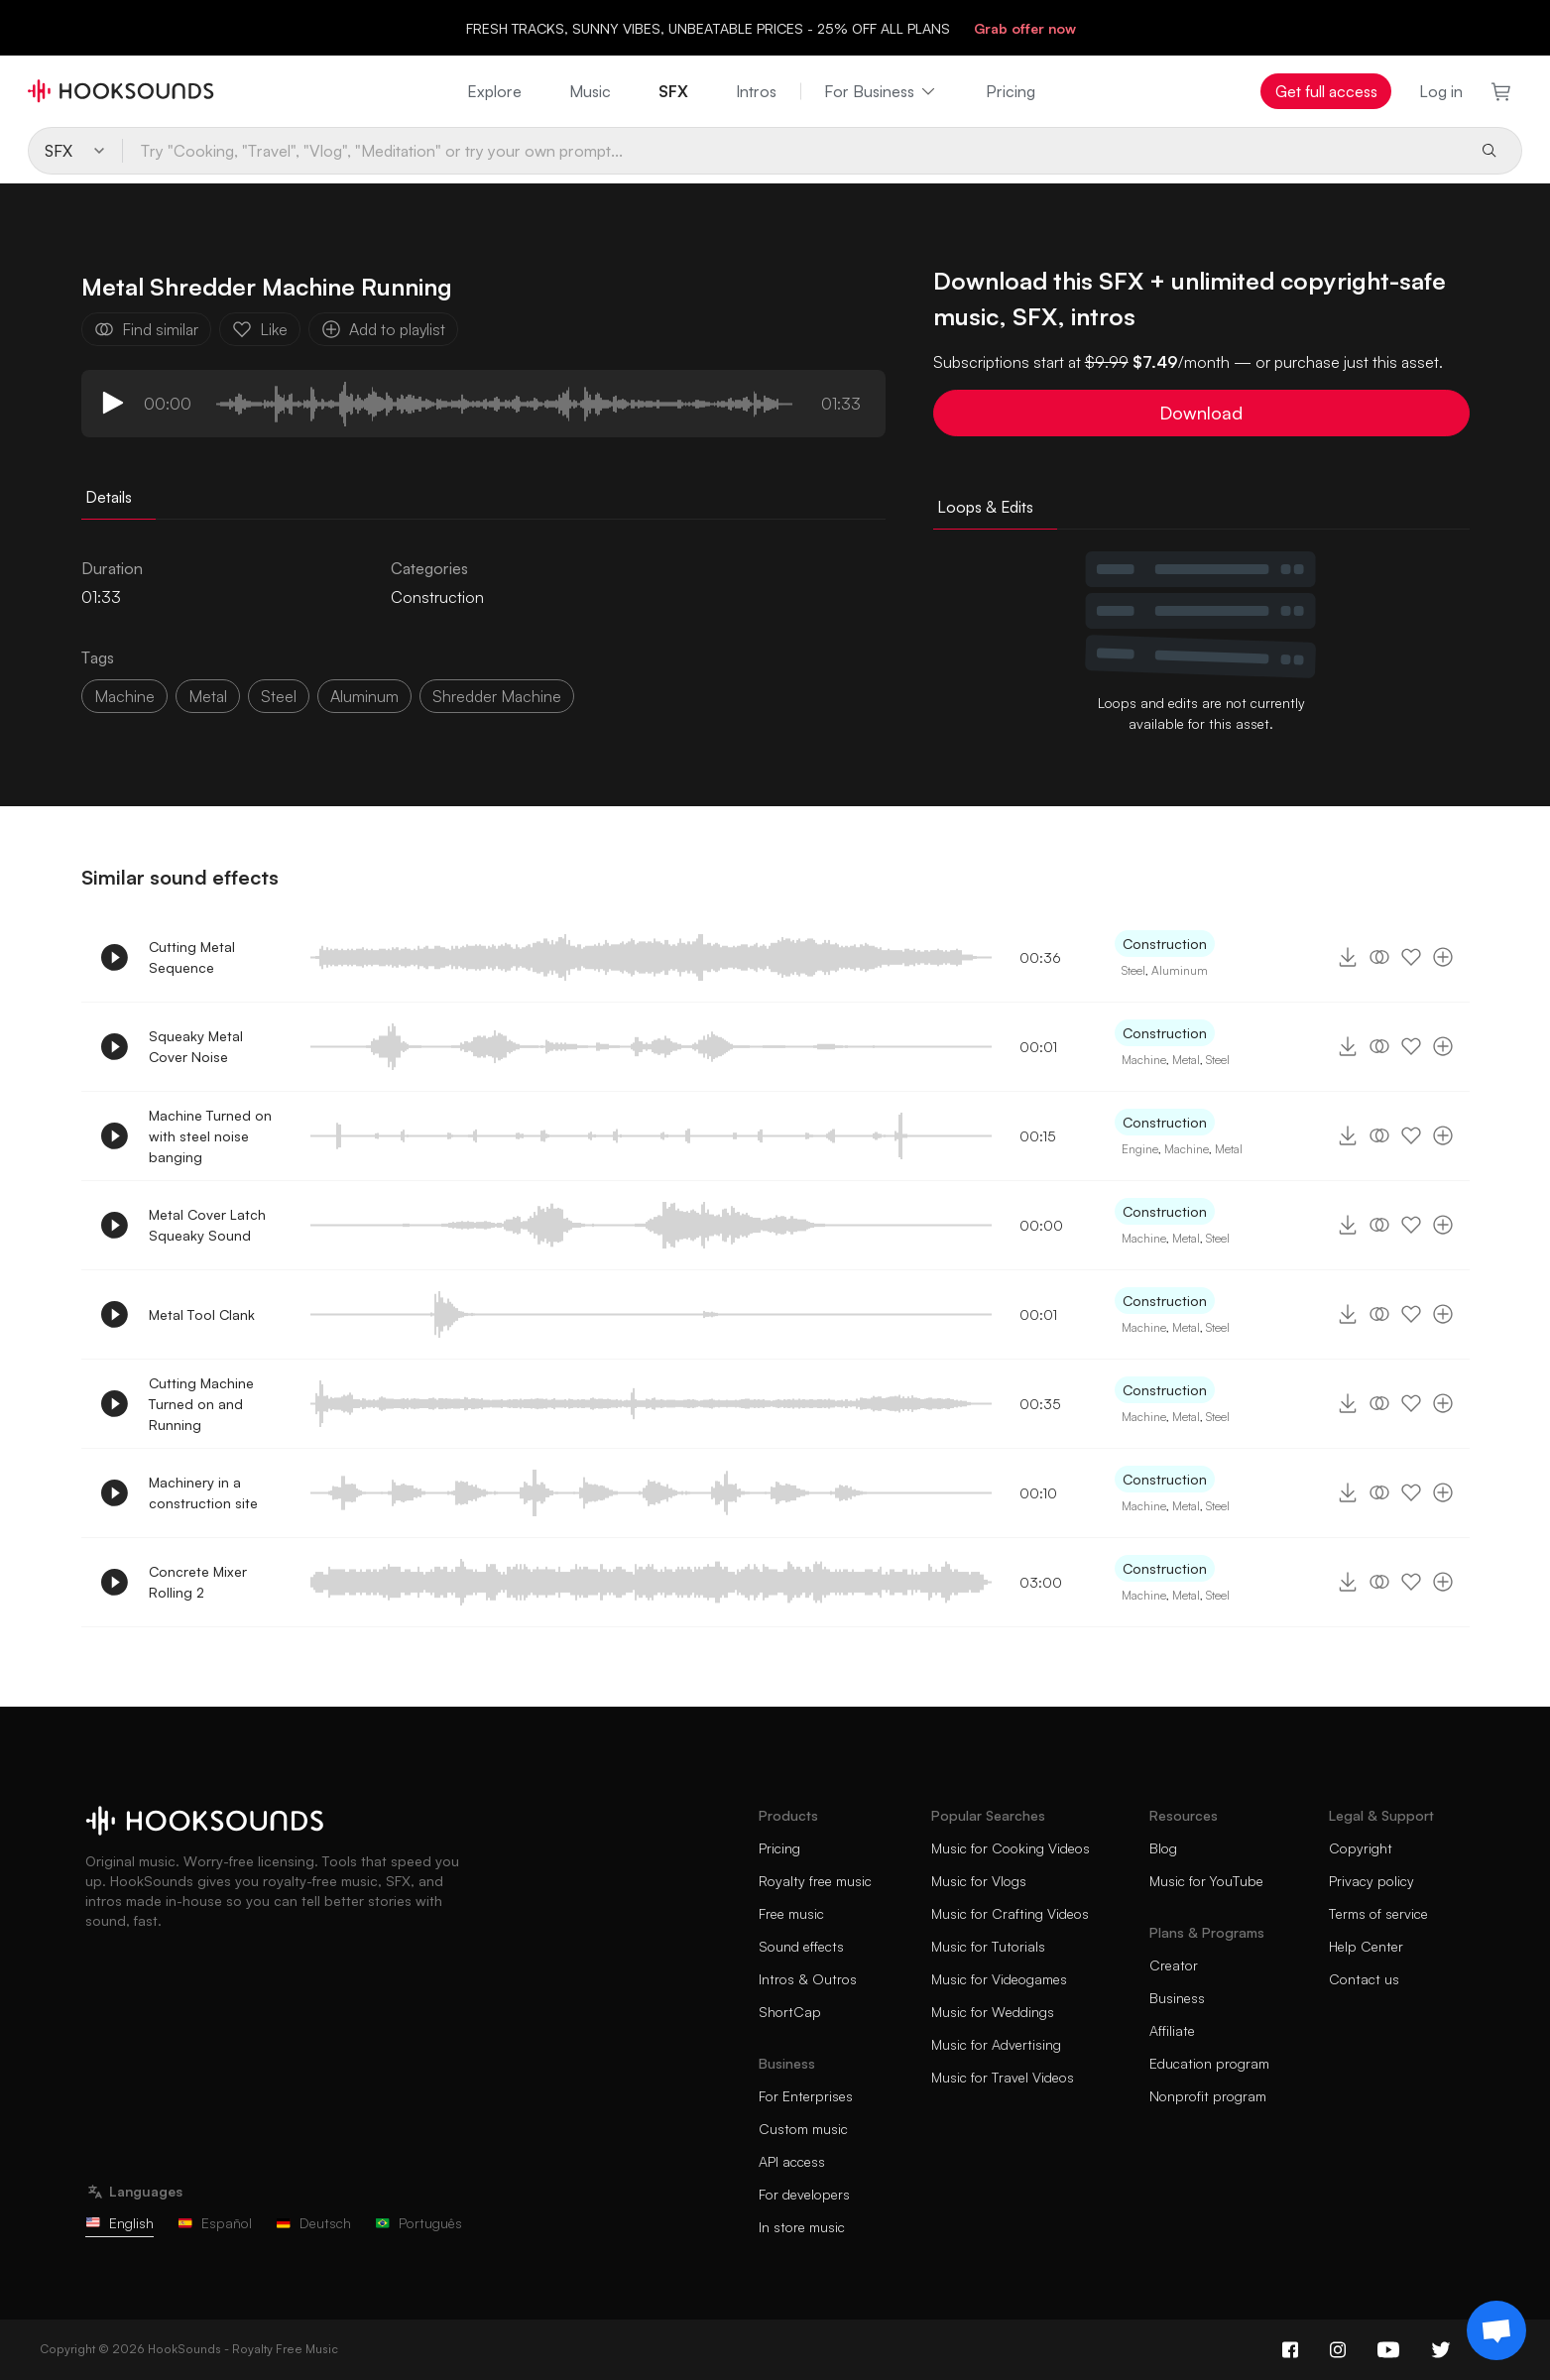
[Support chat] (1496, 2330)
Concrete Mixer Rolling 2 (198, 1582)
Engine (1140, 1148)
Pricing (1010, 91)
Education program (1209, 2063)
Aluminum (1179, 970)
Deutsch (313, 2222)
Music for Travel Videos (1002, 2077)
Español (215, 2222)
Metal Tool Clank (202, 1314)
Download (1201, 412)
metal (207, 696)
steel (279, 696)
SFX (673, 91)
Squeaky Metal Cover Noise (196, 1046)
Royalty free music (815, 1880)
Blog (1163, 1848)
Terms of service (1378, 1913)
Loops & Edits (985, 507)
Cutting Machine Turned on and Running (201, 1403)
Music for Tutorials (988, 1946)
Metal (1186, 1059)
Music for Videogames (999, 1978)
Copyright (1360, 1848)
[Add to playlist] (1443, 957)
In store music (802, 2226)
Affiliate (1172, 2030)
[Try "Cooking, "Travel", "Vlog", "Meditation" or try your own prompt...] (792, 151)
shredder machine (496, 696)
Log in (1441, 91)
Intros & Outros (808, 1978)
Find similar (146, 329)
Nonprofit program (1207, 2095)
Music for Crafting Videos (1010, 1913)
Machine (1144, 1059)
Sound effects (801, 1946)
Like (260, 329)
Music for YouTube (1206, 1880)
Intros (756, 91)
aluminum (364, 696)
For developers (804, 2194)
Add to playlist (383, 329)
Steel (1133, 970)
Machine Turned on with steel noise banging (210, 1136)
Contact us (1364, 1978)
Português (418, 2222)
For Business (881, 91)
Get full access (1326, 91)
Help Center (1366, 1946)
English (119, 2222)
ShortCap (790, 2011)
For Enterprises (806, 2095)
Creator (1173, 1965)
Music (590, 91)
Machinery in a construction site (203, 1492)
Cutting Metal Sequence (192, 957)
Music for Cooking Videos (1010, 1848)
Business (1177, 1997)
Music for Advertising (996, 2044)
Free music (791, 1913)
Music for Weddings (992, 2011)
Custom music (803, 2128)
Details (108, 497)
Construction (437, 597)
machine (124, 696)
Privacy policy (1371, 1880)
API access (792, 2161)
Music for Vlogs (978, 1880)
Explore (494, 91)
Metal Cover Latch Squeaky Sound (207, 1225)
